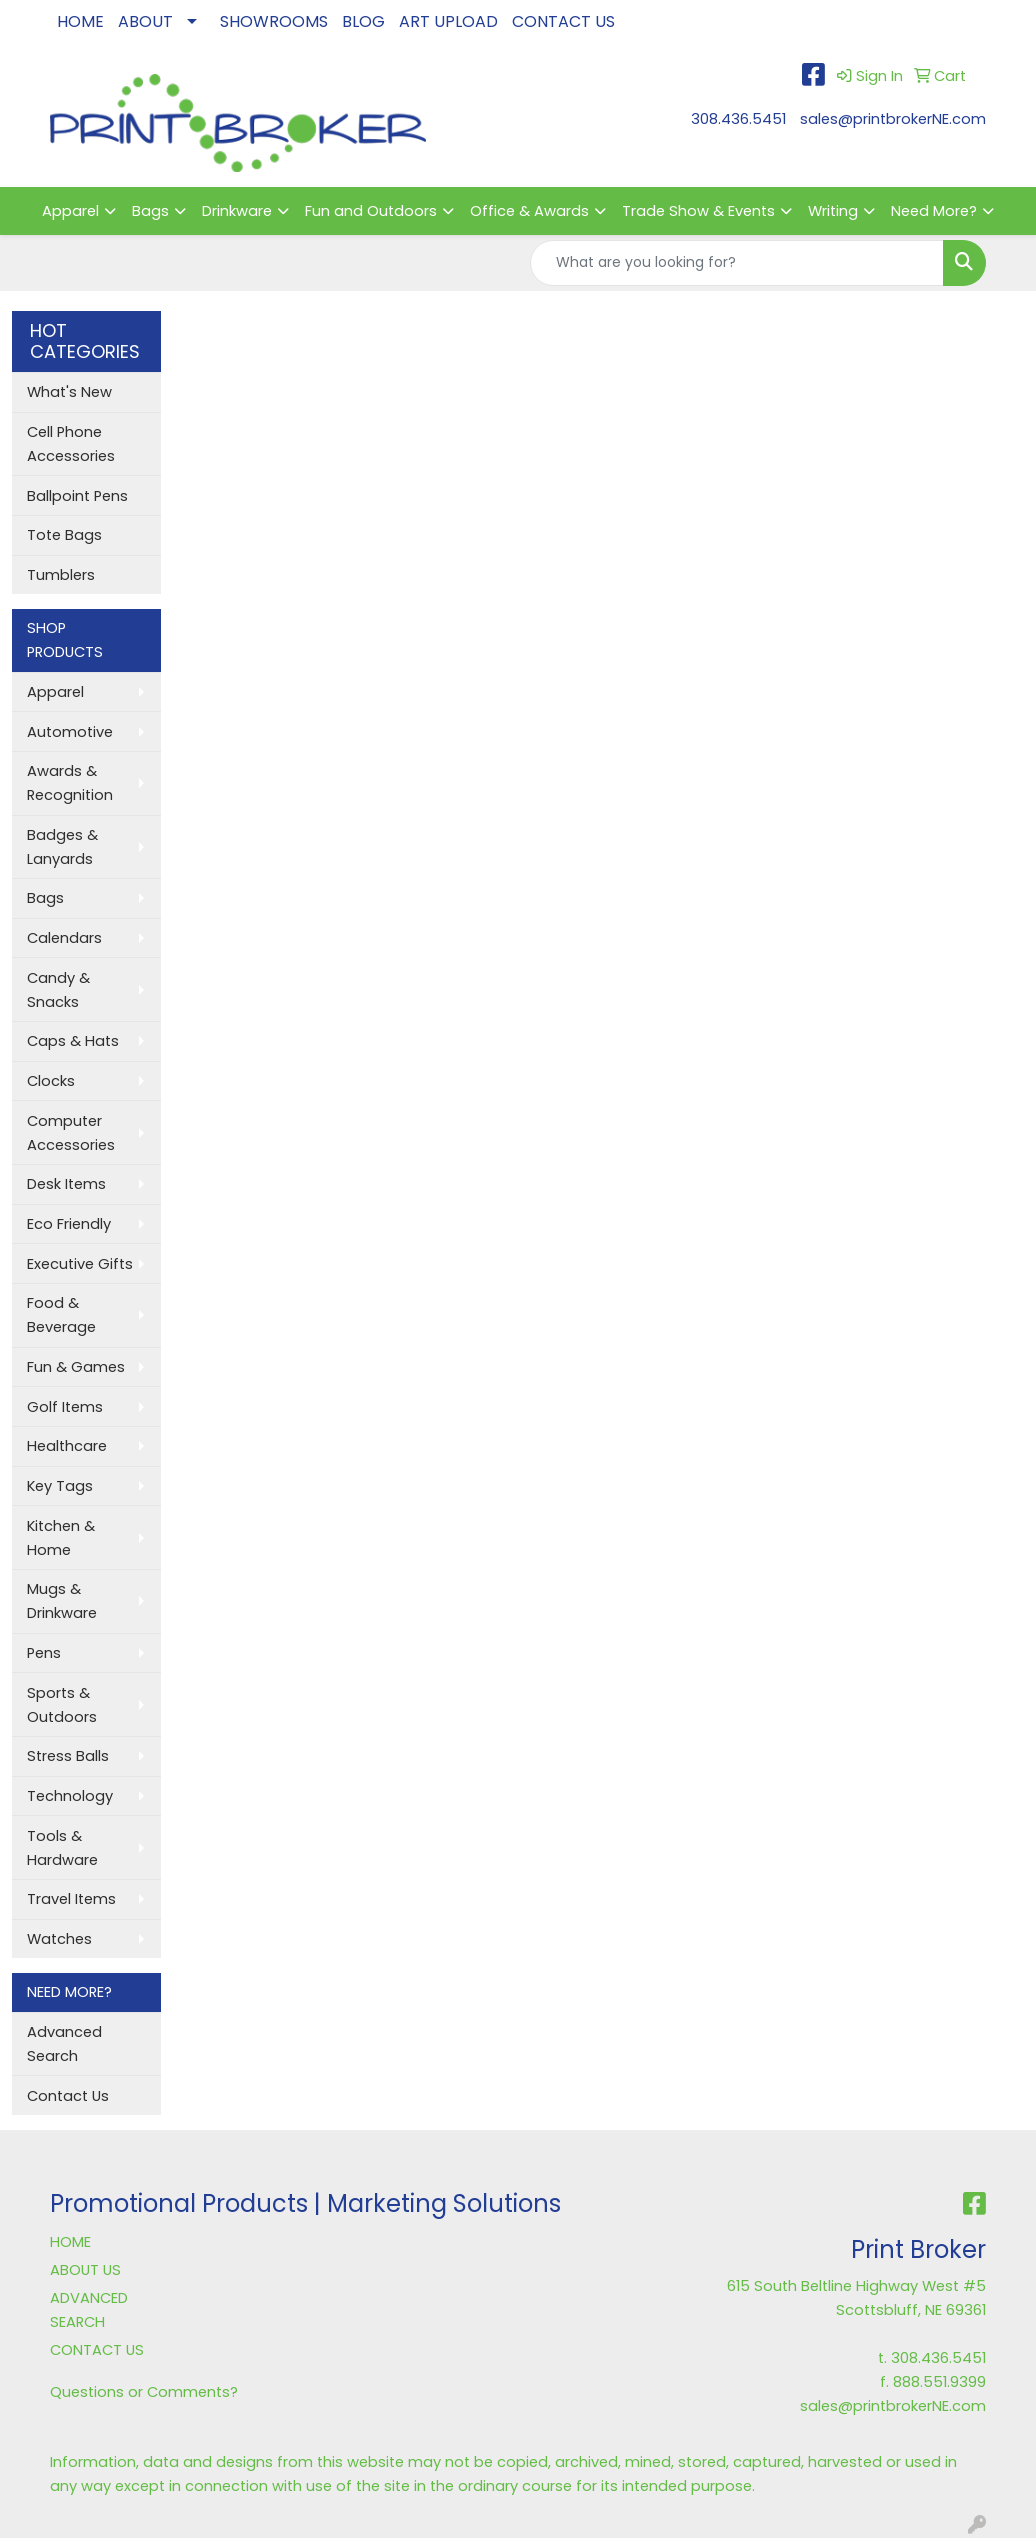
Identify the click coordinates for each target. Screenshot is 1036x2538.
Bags (150, 211)
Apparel (70, 211)
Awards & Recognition (70, 783)
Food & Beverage (61, 1315)
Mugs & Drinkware (62, 1601)
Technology (70, 1796)
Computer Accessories (71, 1133)
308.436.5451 (738, 119)
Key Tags (60, 1486)
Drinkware (237, 211)
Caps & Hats (73, 1041)
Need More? (934, 211)
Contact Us (68, 2096)
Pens (44, 1653)
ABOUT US (85, 2270)
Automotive (70, 732)
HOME (80, 21)
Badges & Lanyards (62, 847)
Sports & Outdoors (62, 1705)
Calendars (64, 938)
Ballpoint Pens (77, 496)
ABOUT (145, 21)
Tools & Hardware (62, 1848)
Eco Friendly (69, 1224)
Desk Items (66, 1184)
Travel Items (71, 1899)
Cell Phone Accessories (71, 444)
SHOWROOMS (274, 21)
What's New (69, 392)
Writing (833, 211)
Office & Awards (529, 211)
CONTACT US (563, 21)
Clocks (51, 1081)
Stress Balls (68, 1756)
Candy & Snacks (58, 990)
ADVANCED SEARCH (89, 2310)
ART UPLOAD (448, 21)
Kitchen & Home (61, 1538)
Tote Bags (64, 535)
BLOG (363, 21)
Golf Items (65, 1407)
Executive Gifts (80, 1264)
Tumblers (61, 575)
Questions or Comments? (144, 2392)
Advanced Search (64, 2044)
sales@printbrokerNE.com (893, 119)
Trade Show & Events (698, 211)
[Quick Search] (737, 263)
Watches (59, 1939)
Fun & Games (76, 1367)
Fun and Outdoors (371, 211)
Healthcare (67, 1446)
